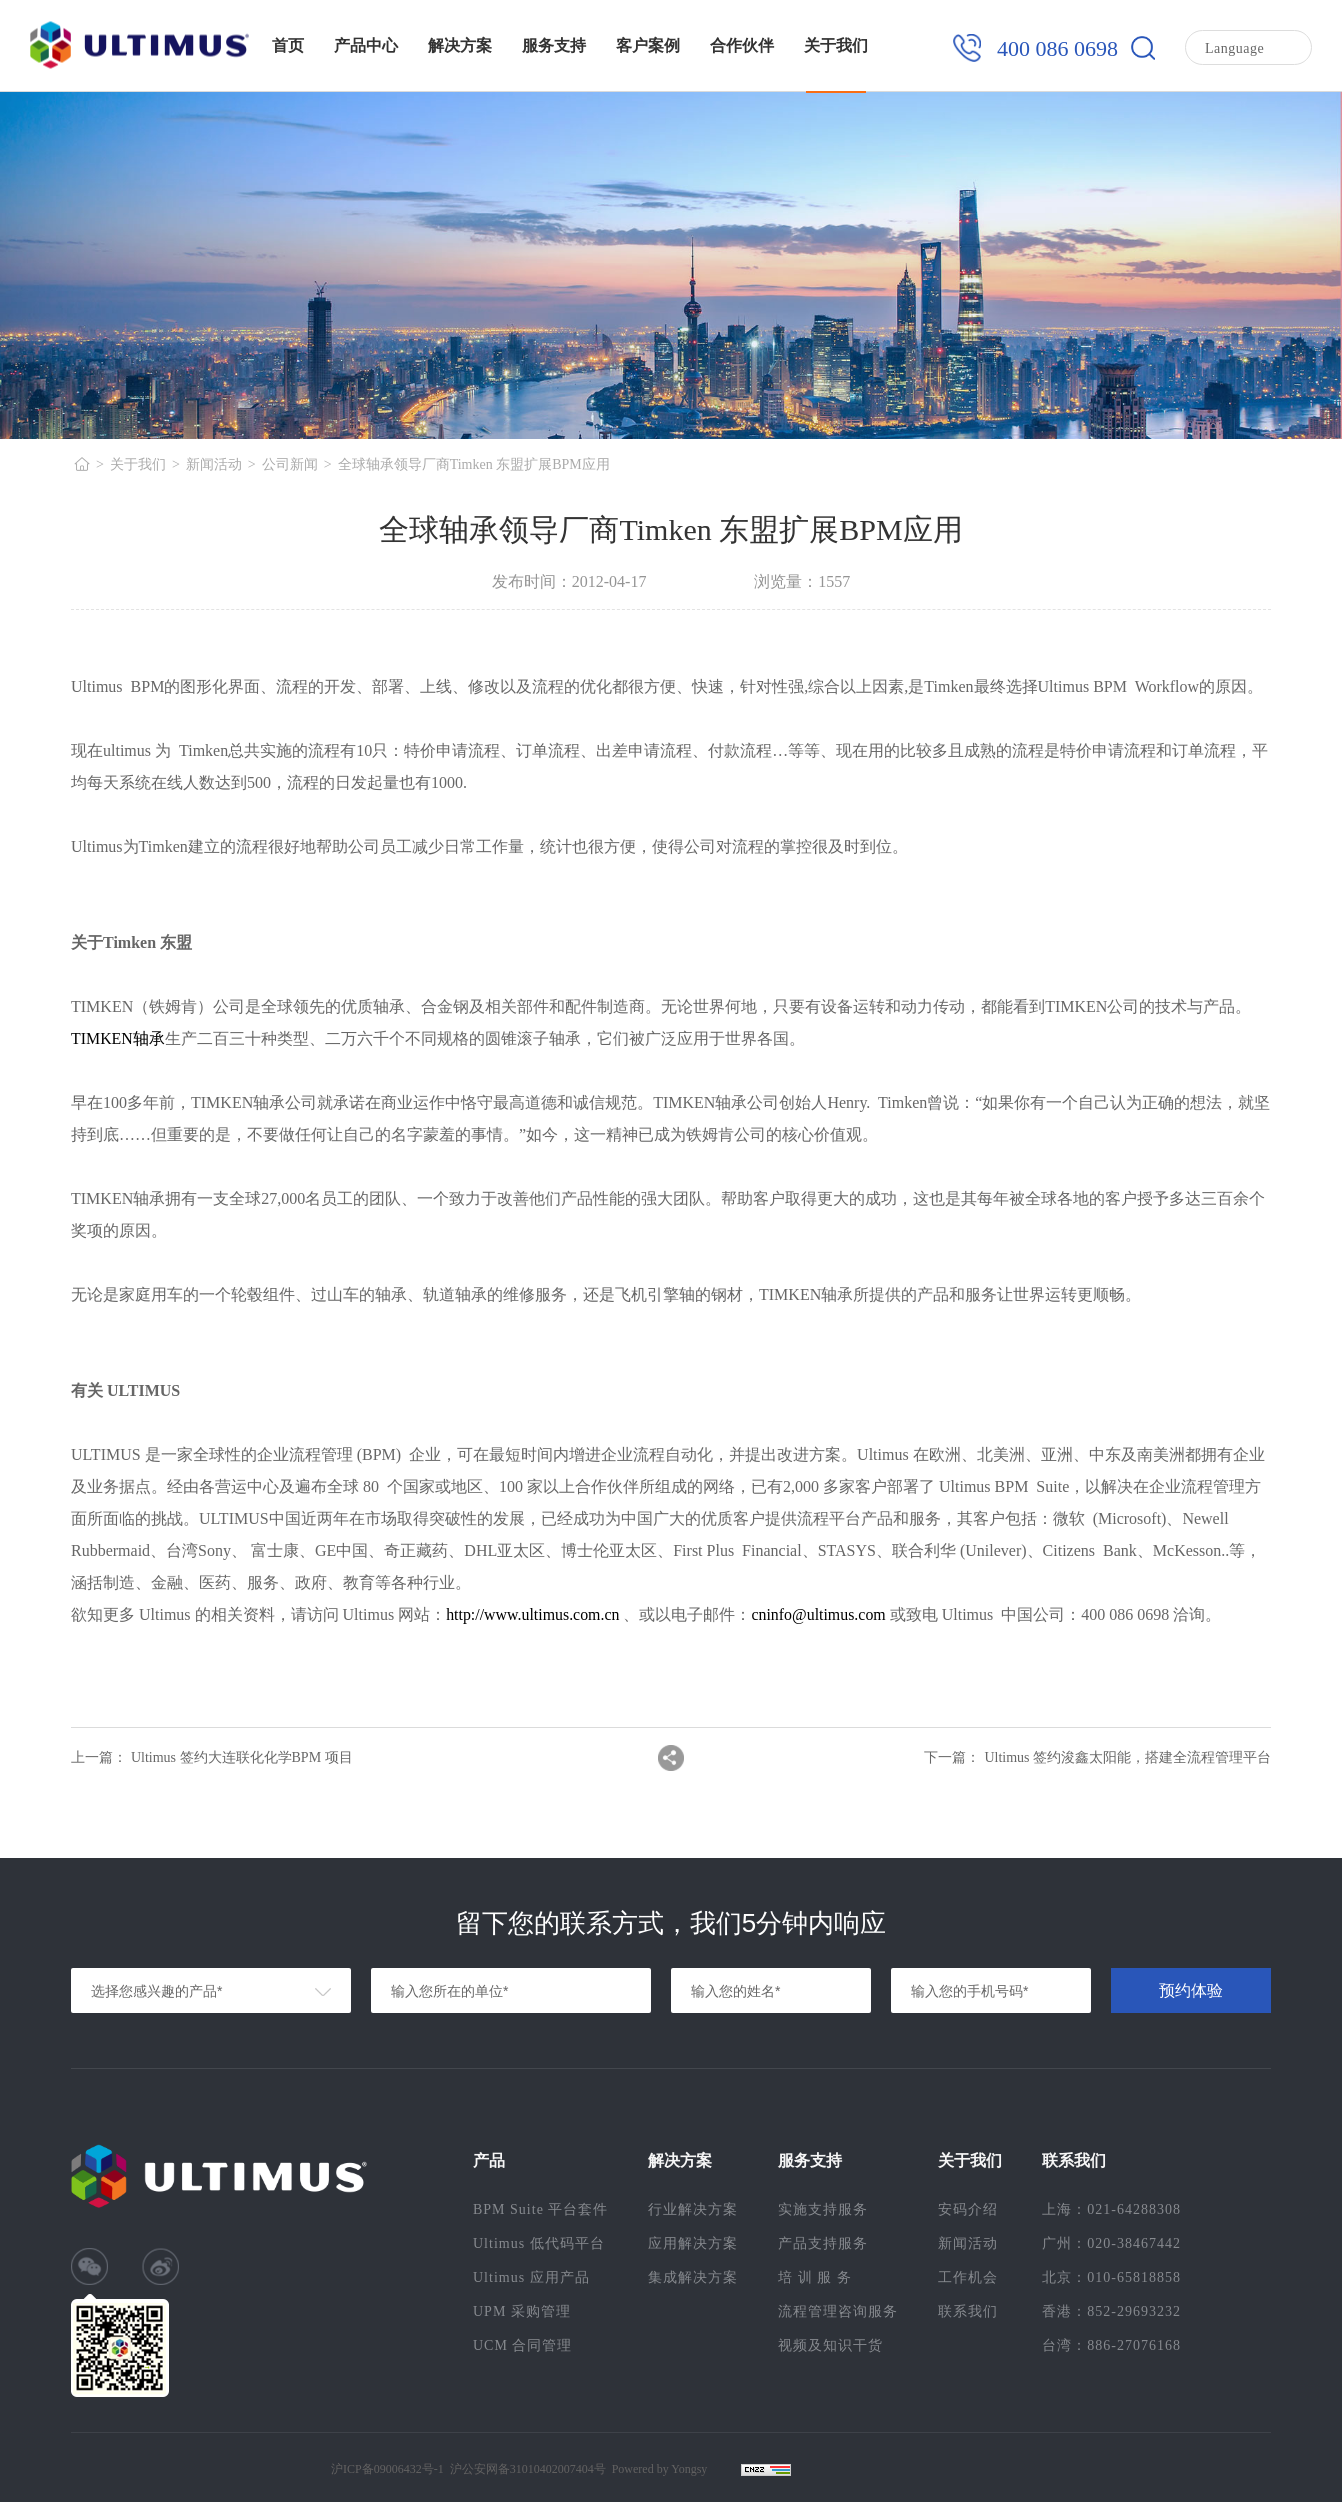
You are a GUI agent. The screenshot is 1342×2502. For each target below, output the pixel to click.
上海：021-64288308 (1111, 2209)
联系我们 (968, 2311)
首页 (288, 45)
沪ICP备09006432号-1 (387, 2469)
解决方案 (460, 45)
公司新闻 (290, 464)
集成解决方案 (693, 2277)
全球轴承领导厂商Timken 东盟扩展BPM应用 (474, 464)
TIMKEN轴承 (118, 1038)
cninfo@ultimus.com (820, 1614)
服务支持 (554, 45)
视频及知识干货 (830, 2345)
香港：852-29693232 (1111, 2311)
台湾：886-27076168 (1111, 2345)
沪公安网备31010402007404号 (528, 2469)
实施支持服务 (823, 2209)
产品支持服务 (823, 2243)
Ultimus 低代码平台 (539, 2243)
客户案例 (648, 45)
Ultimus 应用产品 (531, 2277)
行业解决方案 (693, 2209)
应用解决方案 (693, 2243)
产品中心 (366, 45)
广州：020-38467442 (1111, 2243)
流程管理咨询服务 (838, 2311)
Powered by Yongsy (660, 2469)
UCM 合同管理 (522, 2345)
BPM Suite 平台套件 (540, 2209)
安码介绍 (968, 2209)
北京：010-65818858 (1111, 2277)
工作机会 (968, 2277)
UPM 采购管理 (522, 2311)
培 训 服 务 (815, 2277)
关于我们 (836, 45)
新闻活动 (214, 464)
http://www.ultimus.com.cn (533, 1614)
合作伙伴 (742, 45)
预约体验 (1191, 1990)
